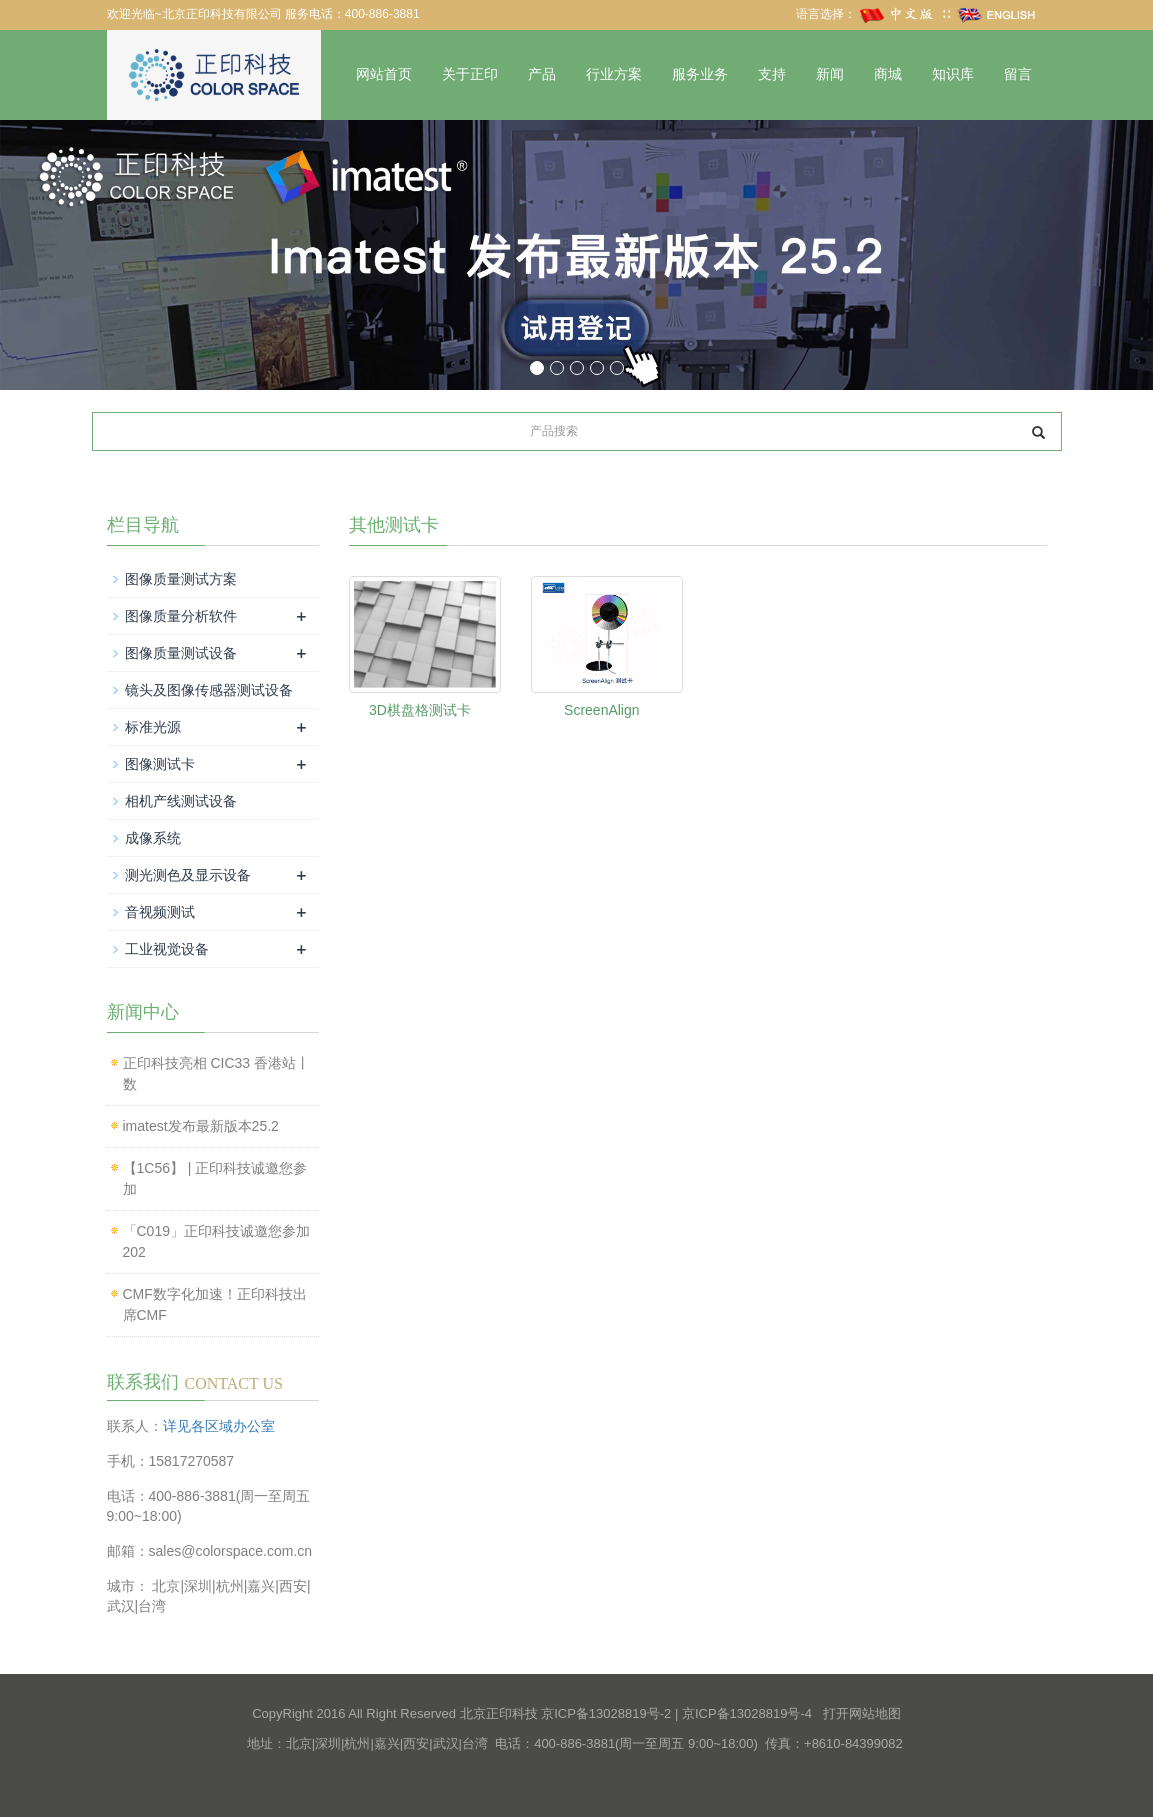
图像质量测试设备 (181, 653)
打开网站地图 (862, 1713)
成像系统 (153, 838)
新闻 (830, 74)
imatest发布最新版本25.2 (201, 1126)
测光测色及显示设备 (188, 875)
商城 (888, 74)
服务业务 (700, 74)
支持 (772, 74)
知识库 (953, 74)
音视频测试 (160, 912)
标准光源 (153, 727)
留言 (1018, 74)
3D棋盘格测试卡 (420, 710)
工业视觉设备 (167, 949)
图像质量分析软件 (181, 616)
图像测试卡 (160, 764)
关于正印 (470, 74)
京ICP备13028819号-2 (606, 1713)
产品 (542, 74)
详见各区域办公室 (219, 1426)
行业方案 (614, 74)
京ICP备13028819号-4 (747, 1713)
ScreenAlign (602, 710)
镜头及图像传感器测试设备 (209, 690)
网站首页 (384, 74)
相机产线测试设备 (181, 801)
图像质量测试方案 (181, 579)
